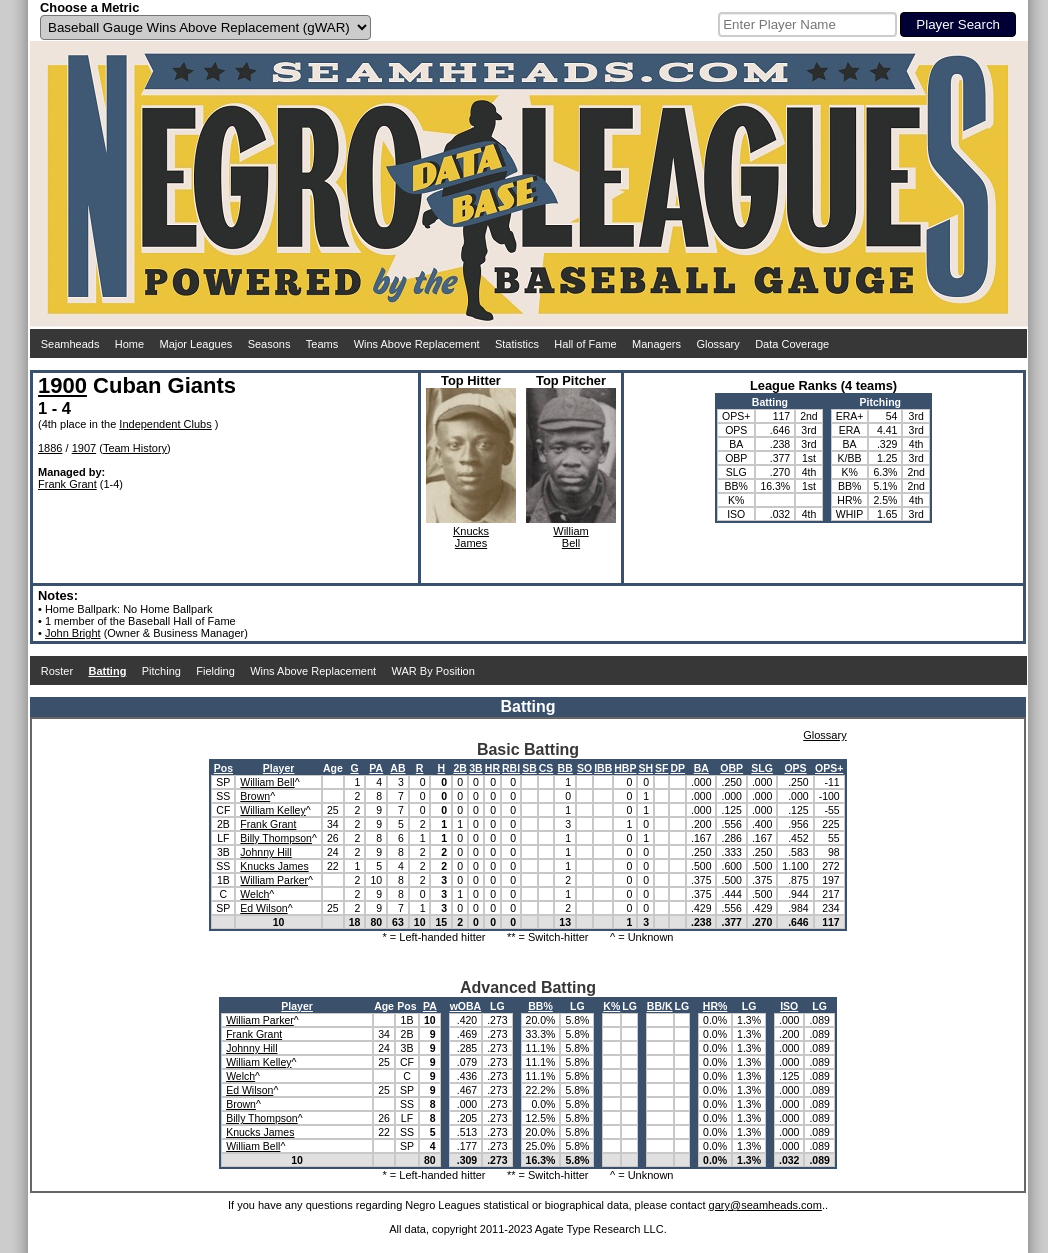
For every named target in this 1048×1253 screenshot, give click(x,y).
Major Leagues (196, 344)
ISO (789, 1006)
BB (565, 768)
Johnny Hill (265, 852)
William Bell (267, 782)
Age (333, 768)
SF (661, 768)
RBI (511, 768)
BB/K (660, 1006)
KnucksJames (471, 537)
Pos (223, 768)
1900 (62, 385)
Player (279, 768)
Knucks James (274, 866)
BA (701, 768)
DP (677, 768)
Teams (322, 344)
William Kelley (272, 810)
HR (492, 768)
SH (645, 768)
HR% (715, 1006)
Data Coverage (792, 344)
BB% (540, 1006)
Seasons (269, 344)
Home (129, 344)
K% (611, 1006)
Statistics (517, 344)
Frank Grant (67, 484)
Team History (135, 448)
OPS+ (829, 768)
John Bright (73, 633)
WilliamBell (570, 537)
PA (376, 768)
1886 (50, 448)
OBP (731, 768)
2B (459, 768)
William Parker (274, 880)
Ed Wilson (263, 908)
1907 (84, 448)
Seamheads (70, 344)
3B (475, 768)
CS (546, 768)
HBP (625, 768)
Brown (255, 796)
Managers (656, 344)
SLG (762, 768)
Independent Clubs (165, 424)
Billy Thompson (276, 838)
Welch (254, 894)
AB (397, 768)
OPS (795, 768)
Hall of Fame (585, 344)
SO (584, 768)
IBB (603, 768)
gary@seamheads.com (765, 1205)
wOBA (466, 1006)
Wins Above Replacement (417, 344)
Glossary (717, 344)
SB (529, 768)
